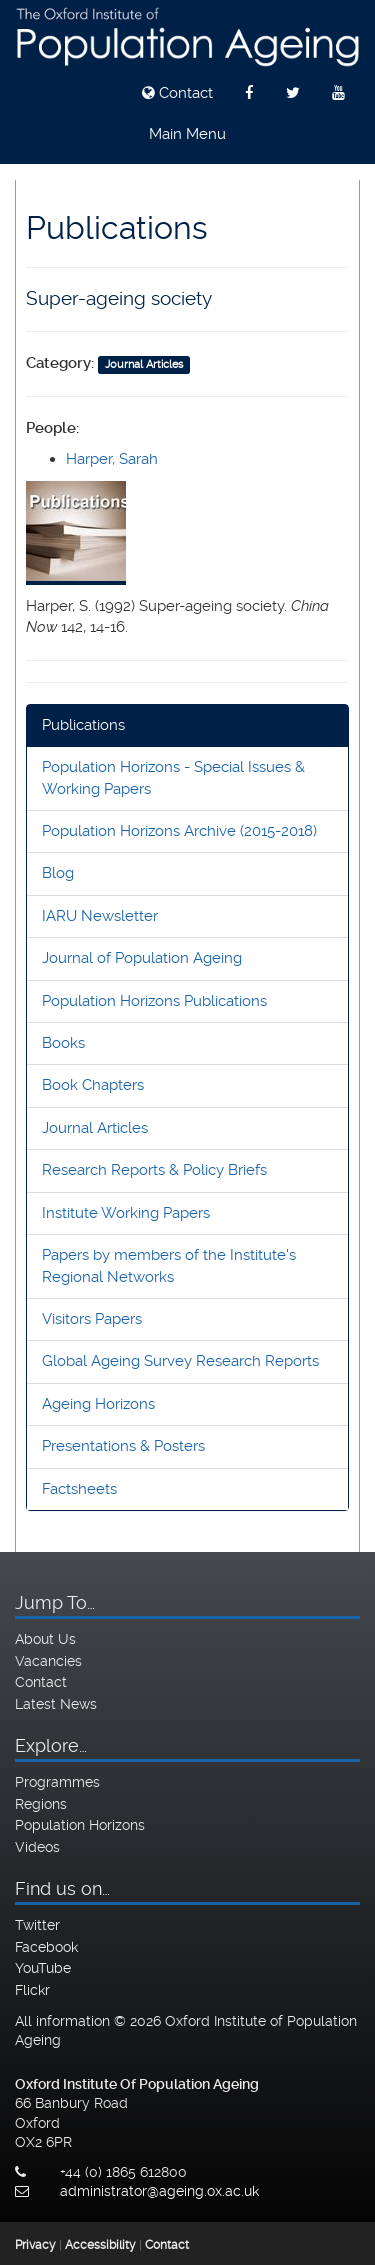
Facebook (46, 1947)
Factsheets (79, 1489)
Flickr (32, 1990)
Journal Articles (95, 1128)
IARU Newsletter (100, 916)
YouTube (43, 1968)
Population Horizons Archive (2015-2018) (179, 831)
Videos (37, 1847)
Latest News (56, 1704)
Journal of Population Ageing (142, 958)
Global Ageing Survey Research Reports (180, 1361)
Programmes (57, 1782)
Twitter (37, 1925)
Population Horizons (80, 1825)
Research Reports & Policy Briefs (154, 1170)
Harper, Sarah (112, 459)
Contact (177, 93)
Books (63, 1043)
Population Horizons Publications (154, 1001)
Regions (41, 1804)
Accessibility (100, 2245)
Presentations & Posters (123, 1446)
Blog (58, 873)
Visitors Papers (92, 1319)
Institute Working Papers (126, 1213)
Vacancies (48, 1661)
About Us (45, 1639)
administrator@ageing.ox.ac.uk (159, 2191)
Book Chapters (93, 1085)
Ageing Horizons (98, 1404)
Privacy (35, 2245)
